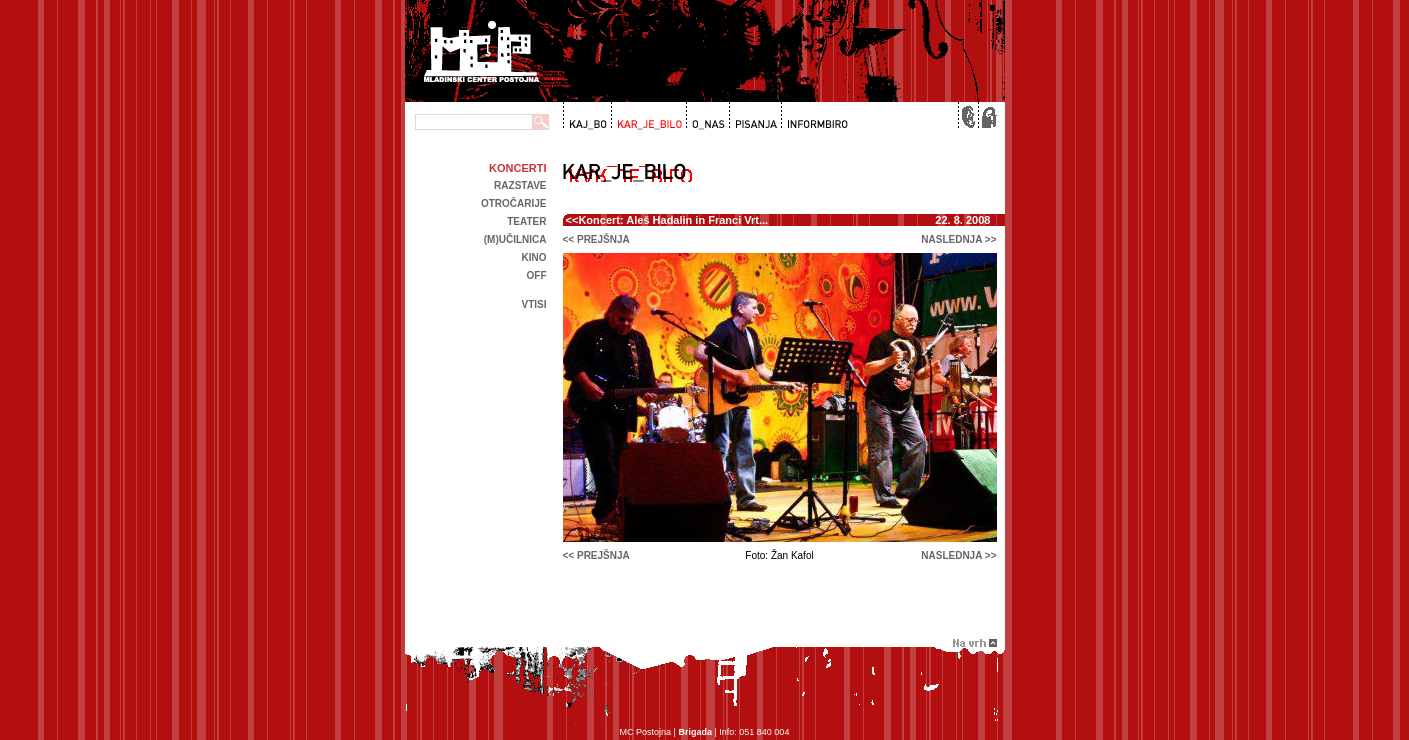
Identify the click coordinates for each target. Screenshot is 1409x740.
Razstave (520, 185)
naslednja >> (958, 239)
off (537, 275)
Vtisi (533, 304)
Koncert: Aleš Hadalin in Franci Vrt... (673, 220)
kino (534, 257)
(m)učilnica (515, 239)
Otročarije (514, 203)
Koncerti (517, 168)
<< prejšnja (596, 239)
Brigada (695, 732)
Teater (526, 221)
